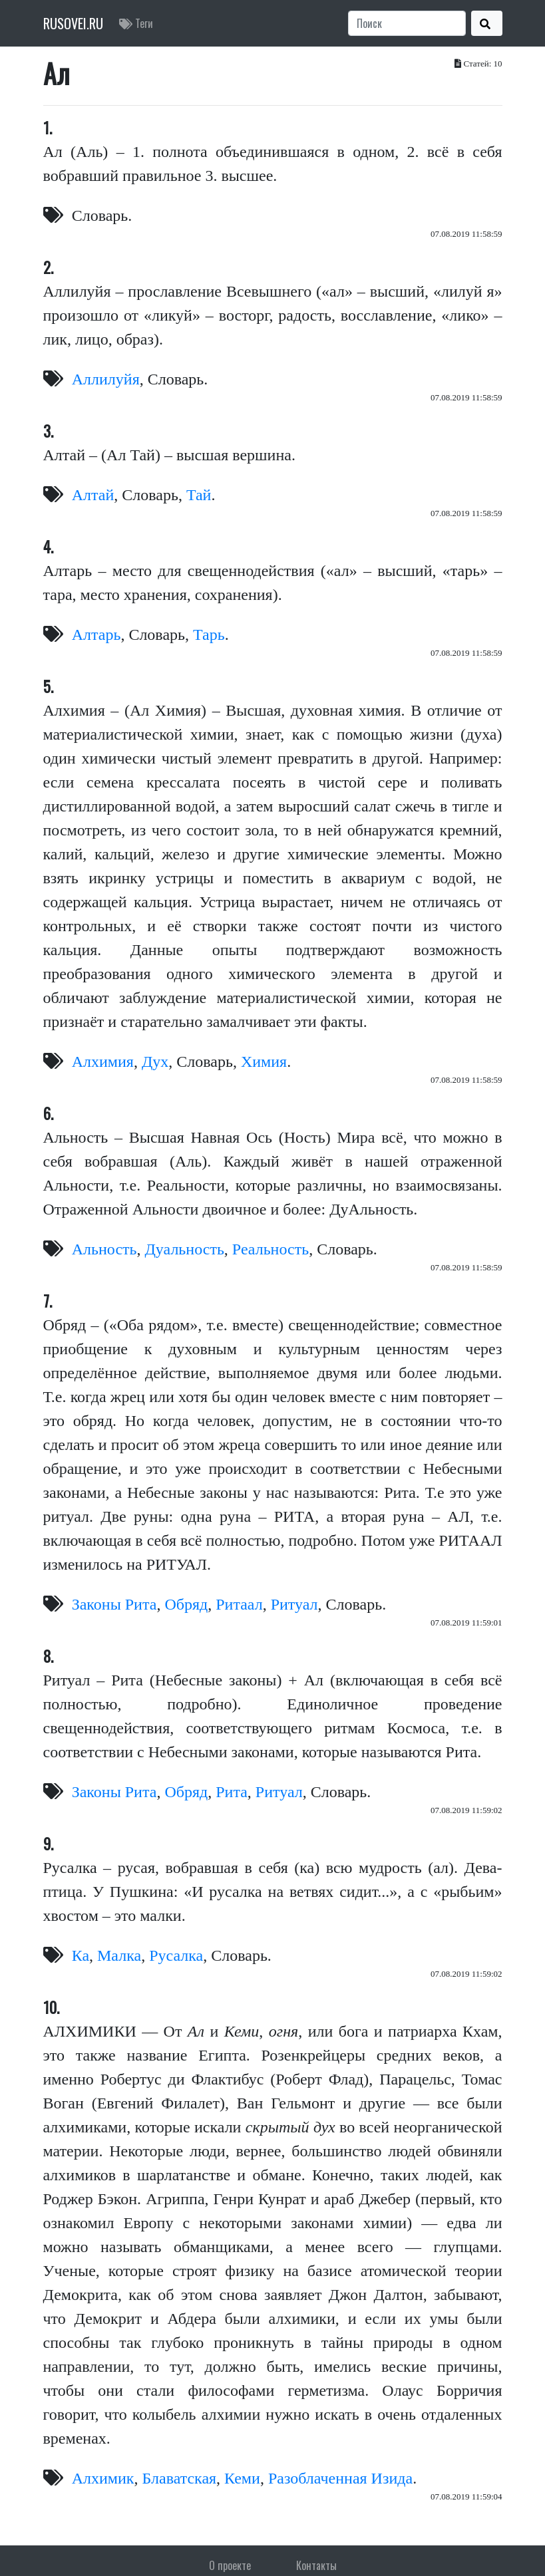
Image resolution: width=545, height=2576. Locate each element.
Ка (80, 1955)
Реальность (270, 1249)
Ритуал (294, 1604)
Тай (199, 494)
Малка (119, 1955)
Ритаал (239, 1604)
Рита (232, 1791)
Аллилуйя (106, 379)
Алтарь (96, 634)
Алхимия (103, 1061)
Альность (104, 1249)
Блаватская (179, 2478)
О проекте (230, 2565)
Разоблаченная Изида (340, 2478)
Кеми (242, 2478)
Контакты (316, 2565)
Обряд (186, 1604)
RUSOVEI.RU (73, 23)
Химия (264, 1061)
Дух (155, 1061)
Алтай (93, 494)
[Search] (407, 23)
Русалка (176, 1955)
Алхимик (103, 2478)
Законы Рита (114, 1604)
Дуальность (184, 1249)
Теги (136, 23)
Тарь (209, 634)
